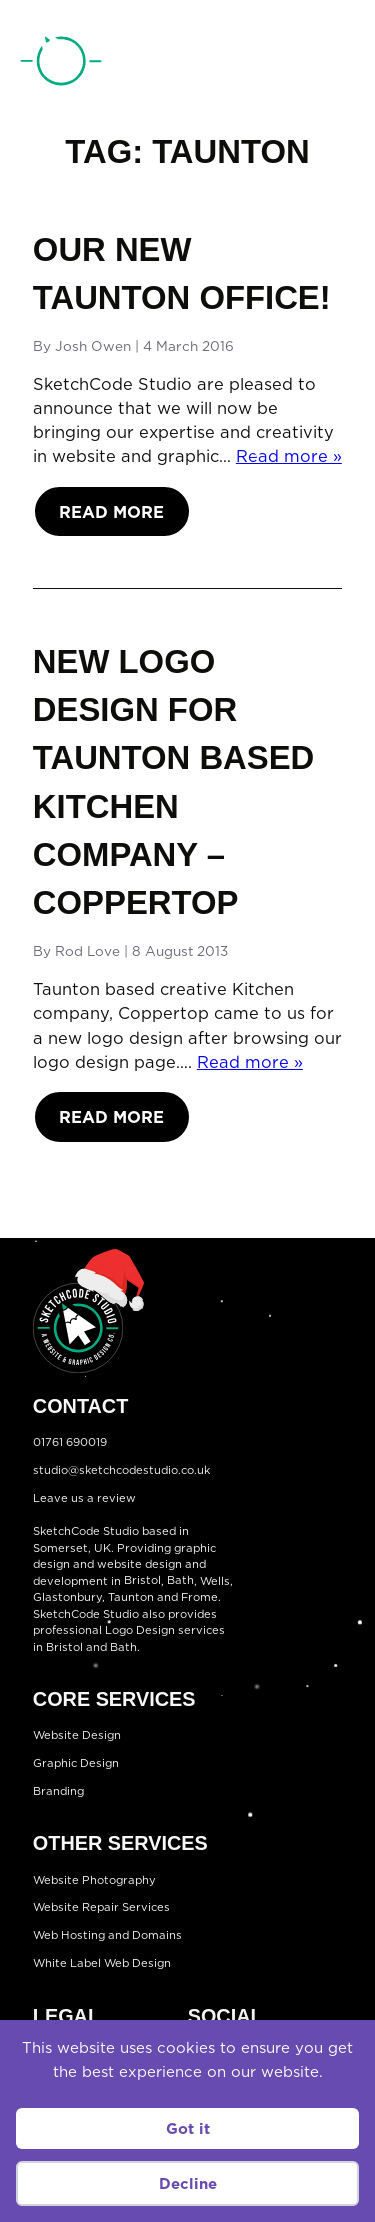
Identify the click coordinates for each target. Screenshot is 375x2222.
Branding (58, 1791)
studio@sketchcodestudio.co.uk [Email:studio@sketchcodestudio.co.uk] (121, 1470)
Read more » (289, 455)
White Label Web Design (102, 1963)
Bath (180, 1581)
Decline (188, 2183)
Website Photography (94, 1880)
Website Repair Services (101, 1908)
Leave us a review (84, 1498)
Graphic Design (76, 1763)
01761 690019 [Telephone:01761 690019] (259, 64)
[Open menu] (339, 64)
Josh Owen (93, 345)
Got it (188, 2128)
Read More (111, 511)
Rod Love (87, 950)
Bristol (142, 1581)
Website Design (77, 1735)
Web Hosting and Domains (107, 1935)
